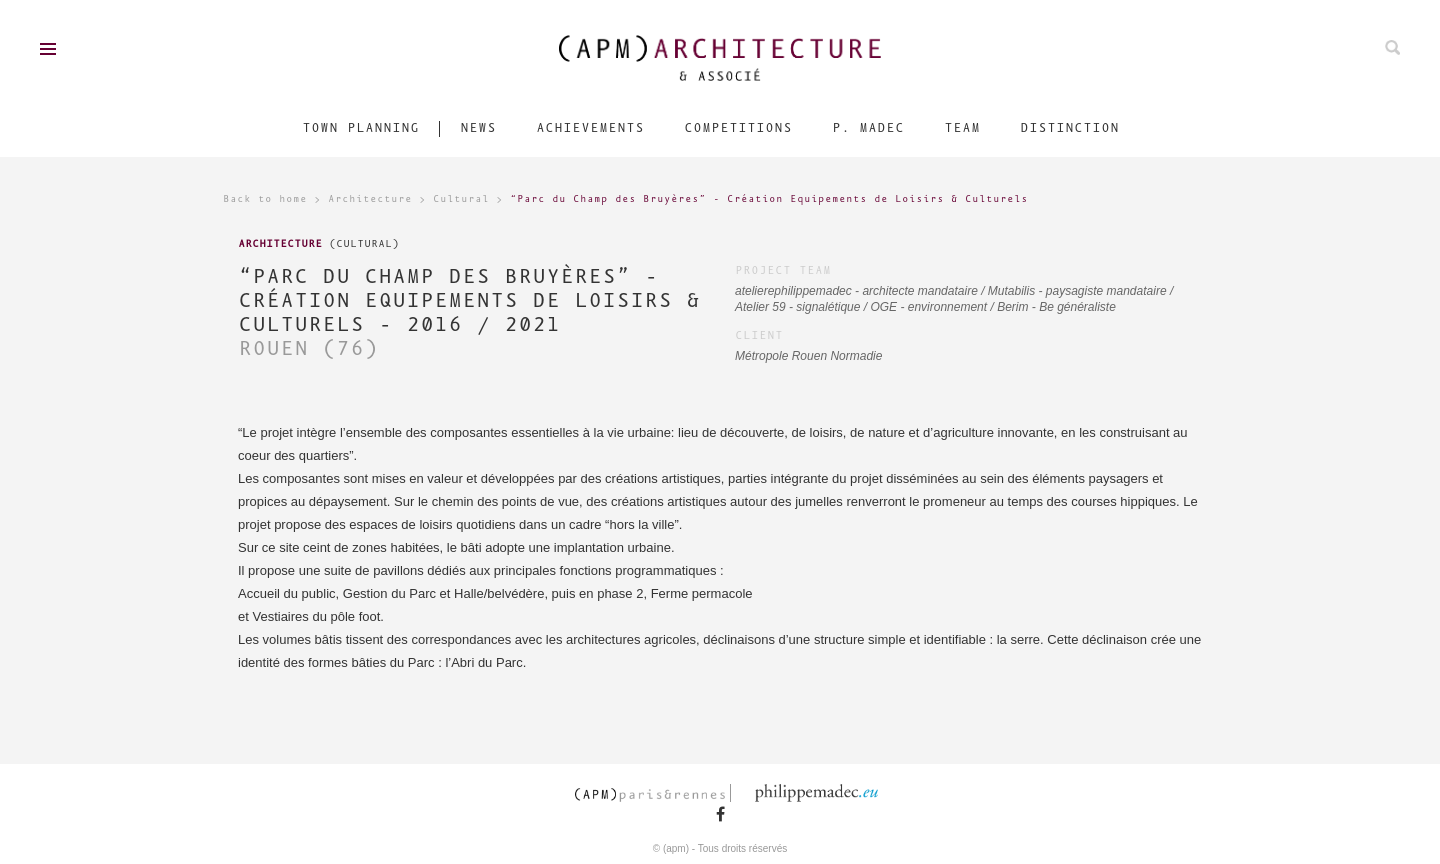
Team (962, 128)
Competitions (738, 128)
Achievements (590, 128)
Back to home (265, 199)
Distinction (1069, 128)
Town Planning (360, 128)
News (478, 128)
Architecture (370, 199)
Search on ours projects (1392, 47)
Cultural (461, 199)
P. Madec (868, 128)
